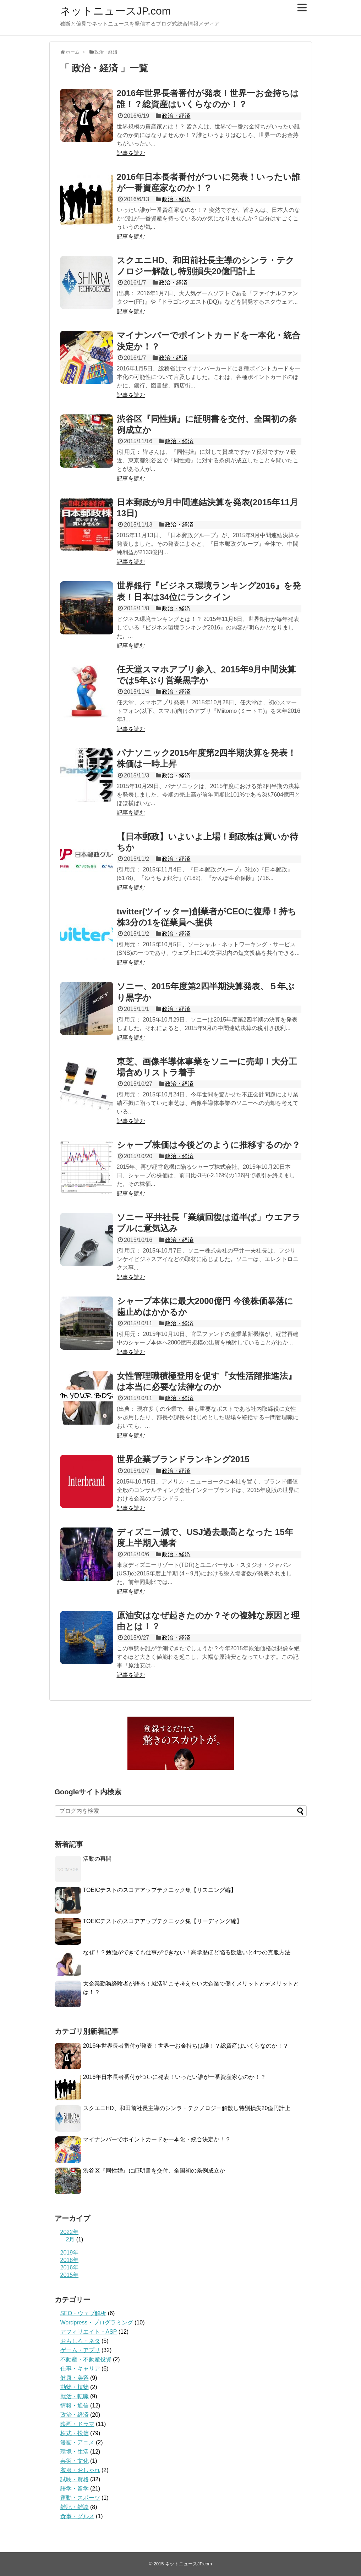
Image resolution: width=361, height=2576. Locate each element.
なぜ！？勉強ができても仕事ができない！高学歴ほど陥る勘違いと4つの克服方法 (187, 1952)
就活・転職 (74, 2396)
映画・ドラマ (77, 2424)
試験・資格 (74, 2479)
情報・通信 (74, 2405)
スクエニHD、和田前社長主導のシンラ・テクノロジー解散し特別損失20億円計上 (187, 2108)
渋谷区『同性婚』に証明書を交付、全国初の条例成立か (154, 2171)
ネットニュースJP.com (115, 11)
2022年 (69, 2232)
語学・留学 (74, 2489)
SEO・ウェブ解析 (83, 2313)
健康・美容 (74, 2378)
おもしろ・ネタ (80, 2341)
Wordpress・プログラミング (96, 2322)
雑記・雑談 (74, 2507)
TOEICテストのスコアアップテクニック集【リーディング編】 (162, 1921)
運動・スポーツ (80, 2498)
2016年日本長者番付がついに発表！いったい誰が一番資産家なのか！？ (174, 2077)
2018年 (69, 2260)
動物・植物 (74, 2387)
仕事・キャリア (80, 2369)
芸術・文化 (74, 2461)
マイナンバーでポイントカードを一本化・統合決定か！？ (157, 2139)
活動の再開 (97, 1859)
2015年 (69, 2275)
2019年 (69, 2253)
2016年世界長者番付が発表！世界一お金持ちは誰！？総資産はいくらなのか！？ (186, 2046)
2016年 (69, 2267)
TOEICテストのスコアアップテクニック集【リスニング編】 (160, 1890)
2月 (70, 2239)
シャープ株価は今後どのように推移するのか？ (208, 1145)
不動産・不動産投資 (85, 2359)
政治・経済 (176, 116)
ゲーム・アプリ (80, 2350)
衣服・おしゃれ (80, 2470)
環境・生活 (74, 2452)
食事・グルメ (77, 2516)
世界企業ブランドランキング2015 (183, 1459)
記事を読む (131, 153)
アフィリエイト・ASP (88, 2332)
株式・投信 (74, 2433)
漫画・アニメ (77, 2442)
